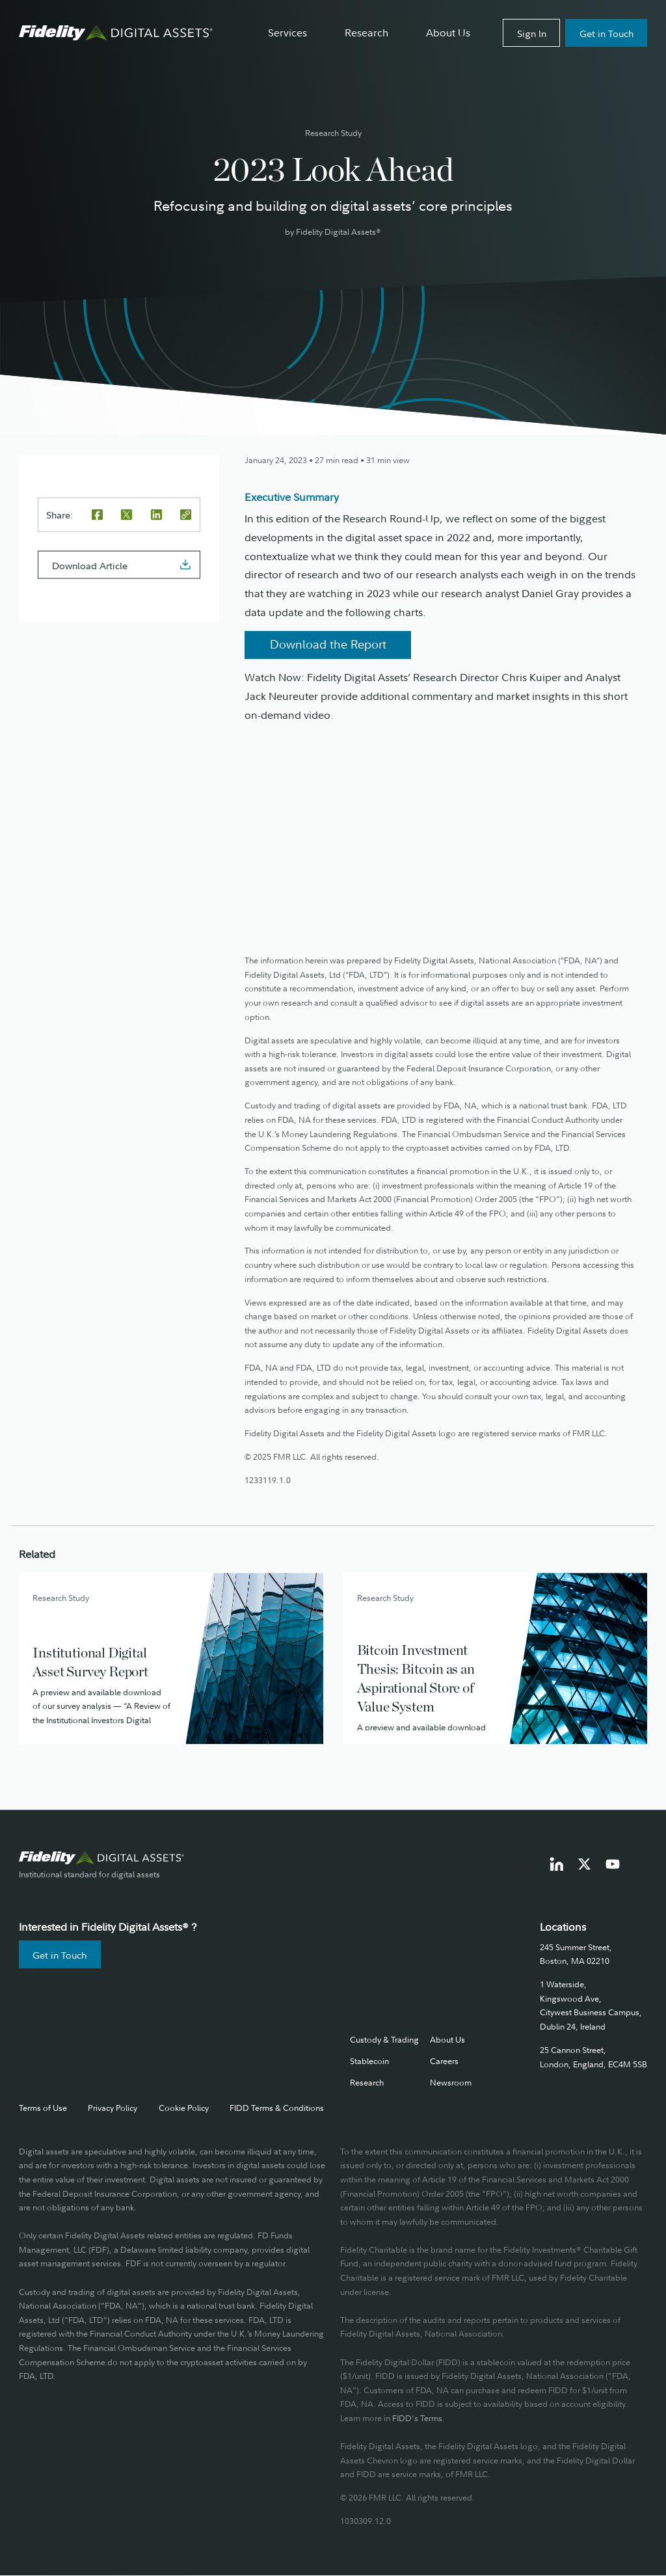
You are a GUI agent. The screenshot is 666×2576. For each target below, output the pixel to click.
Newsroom (451, 2082)
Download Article (89, 565)
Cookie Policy (184, 2107)
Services (287, 32)
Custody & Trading (384, 2039)
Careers (444, 2061)
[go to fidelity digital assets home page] (102, 1858)
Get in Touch (606, 33)
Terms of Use (43, 2107)
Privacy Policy (112, 2107)
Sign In (531, 33)
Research (366, 32)
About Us (448, 32)
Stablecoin (369, 2061)
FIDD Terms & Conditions (277, 2107)
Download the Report (328, 644)
